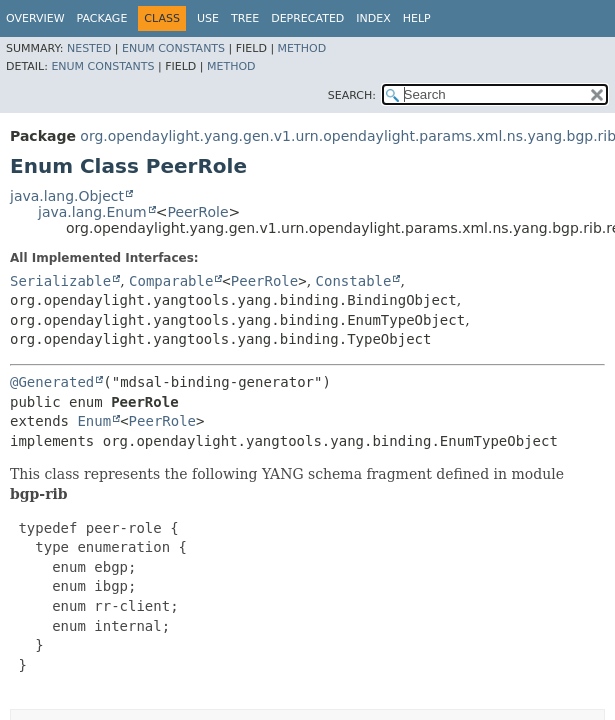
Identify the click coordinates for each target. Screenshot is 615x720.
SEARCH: (352, 95)
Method (302, 48)
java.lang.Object (67, 196)
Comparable (171, 281)
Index (373, 18)
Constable (354, 281)
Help (417, 18)
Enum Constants (173, 48)
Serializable (60, 281)
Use (208, 18)
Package (102, 18)
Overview (35, 18)
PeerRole (197, 212)
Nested (89, 48)
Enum (94, 421)
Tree (245, 18)
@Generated (52, 382)
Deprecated (307, 18)
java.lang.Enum (92, 212)
